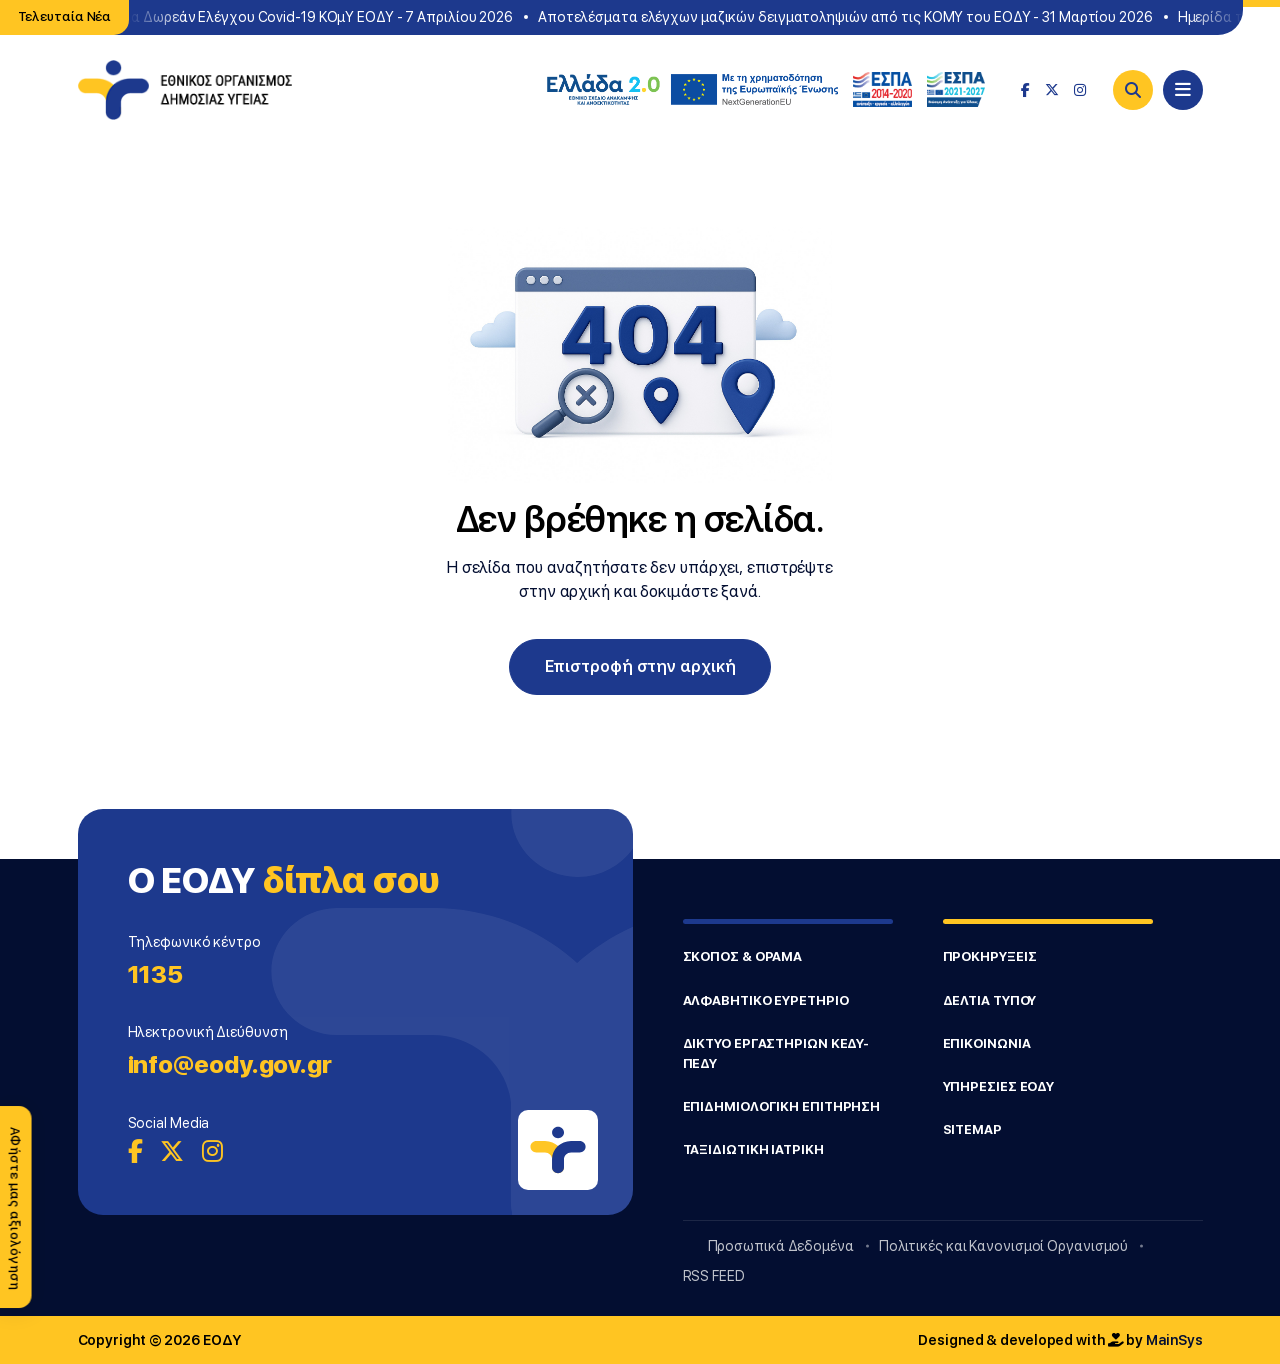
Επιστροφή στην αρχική (640, 666)
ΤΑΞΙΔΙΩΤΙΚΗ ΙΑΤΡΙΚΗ (753, 1149)
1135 (156, 974)
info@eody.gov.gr (230, 1064)
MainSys (1174, 1340)
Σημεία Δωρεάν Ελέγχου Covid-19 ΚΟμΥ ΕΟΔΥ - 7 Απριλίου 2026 (307, 17)
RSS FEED (714, 1276)
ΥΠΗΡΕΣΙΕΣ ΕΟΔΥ (999, 1086)
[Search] (1133, 90)
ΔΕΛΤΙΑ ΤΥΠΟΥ (990, 1000)
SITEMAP (972, 1129)
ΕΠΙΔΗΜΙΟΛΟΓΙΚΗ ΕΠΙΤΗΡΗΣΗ (782, 1106)
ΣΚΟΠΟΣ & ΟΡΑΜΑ (743, 956)
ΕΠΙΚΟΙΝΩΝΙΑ (987, 1043)
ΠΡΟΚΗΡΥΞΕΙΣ (990, 956)
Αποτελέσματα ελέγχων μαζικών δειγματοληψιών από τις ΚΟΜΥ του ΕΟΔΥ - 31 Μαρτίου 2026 (848, 17)
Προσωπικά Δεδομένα (781, 1246)
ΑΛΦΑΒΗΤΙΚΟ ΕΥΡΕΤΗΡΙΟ (766, 1000)
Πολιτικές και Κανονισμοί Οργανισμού (1004, 1246)
